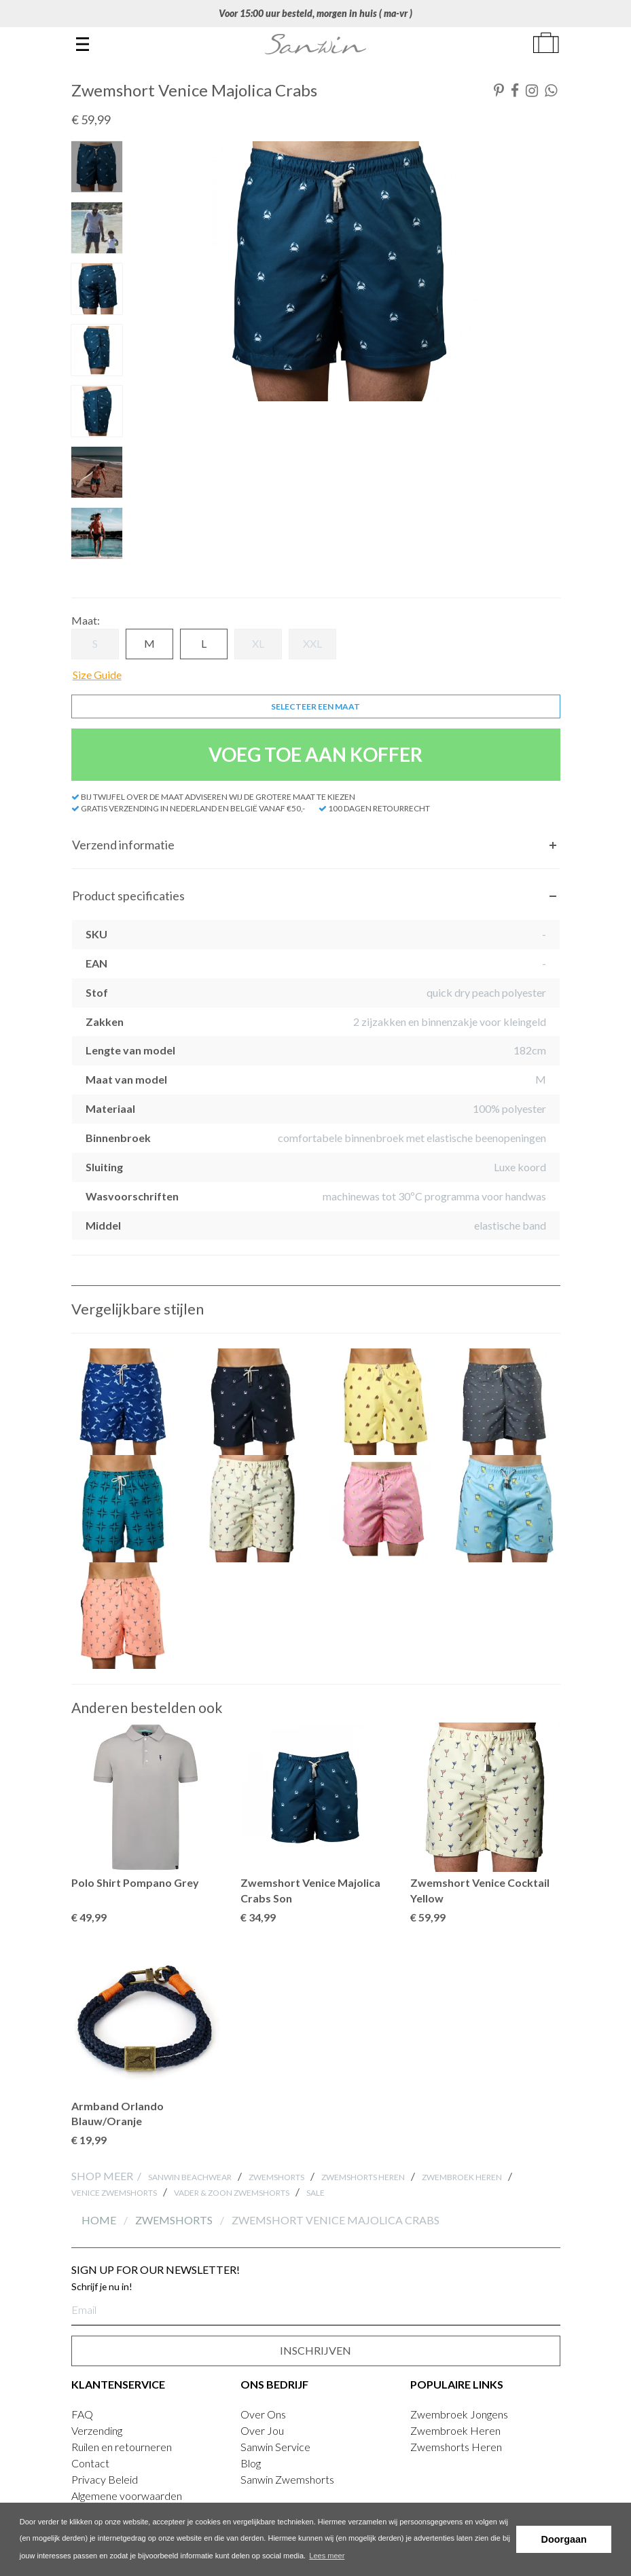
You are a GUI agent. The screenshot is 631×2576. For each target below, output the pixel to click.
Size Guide (97, 674)
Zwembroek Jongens (459, 2414)
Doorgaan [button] (564, 2539)
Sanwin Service (275, 2446)
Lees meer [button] (326, 2556)
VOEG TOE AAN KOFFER (315, 754)
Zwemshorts (276, 2177)
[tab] (316, 845)
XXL (312, 643)
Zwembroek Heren (462, 2177)
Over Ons (263, 2414)
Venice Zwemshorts (114, 2193)
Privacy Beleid (104, 2479)
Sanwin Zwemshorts (287, 2479)
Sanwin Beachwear (190, 2177)
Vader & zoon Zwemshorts (231, 2193)
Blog (250, 2463)
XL (258, 643)
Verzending (96, 2430)
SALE (315, 2193)
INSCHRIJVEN (315, 2350)
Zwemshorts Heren (363, 2177)
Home (100, 2219)
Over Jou (262, 2430)
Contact (90, 2463)
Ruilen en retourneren (121, 2446)
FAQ (82, 2414)
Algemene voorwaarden (126, 2495)
